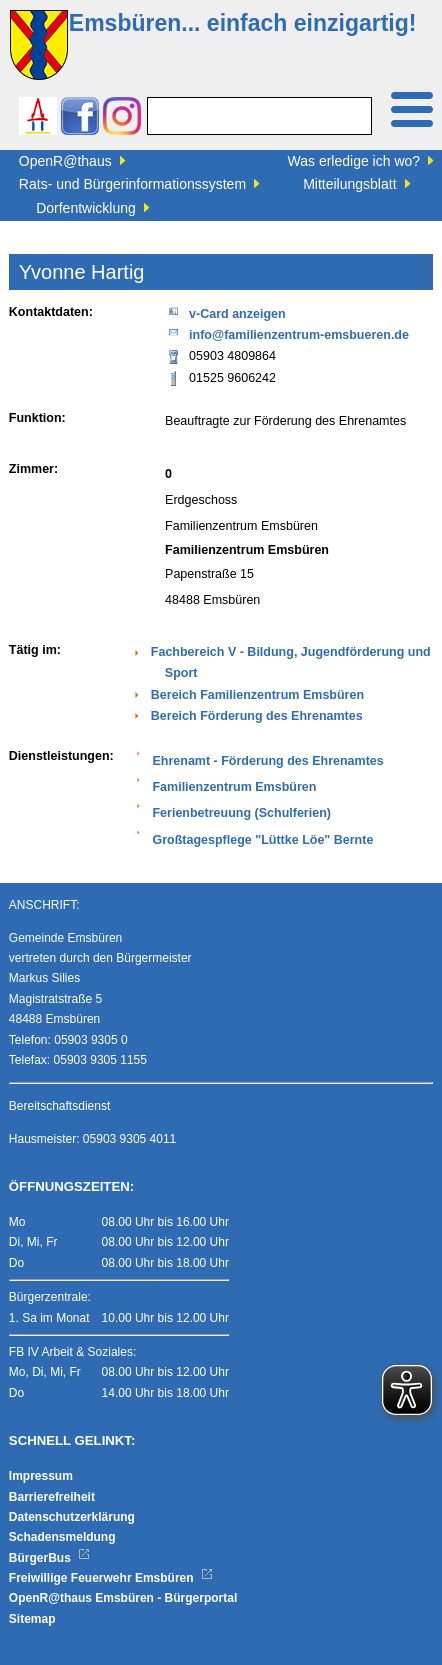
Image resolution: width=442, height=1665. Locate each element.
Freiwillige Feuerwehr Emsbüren (111, 1578)
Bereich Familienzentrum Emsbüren (257, 695)
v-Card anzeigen (225, 312)
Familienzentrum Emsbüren (234, 787)
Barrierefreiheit (52, 1497)
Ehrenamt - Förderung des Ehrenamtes (267, 761)
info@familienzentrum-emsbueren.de (287, 333)
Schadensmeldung (62, 1537)
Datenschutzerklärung (72, 1517)
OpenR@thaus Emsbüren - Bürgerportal (123, 1598)
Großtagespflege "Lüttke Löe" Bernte (262, 840)
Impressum (41, 1476)
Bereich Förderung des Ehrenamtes (257, 716)
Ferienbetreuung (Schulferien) (241, 813)
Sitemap (32, 1619)
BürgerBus (49, 1558)
